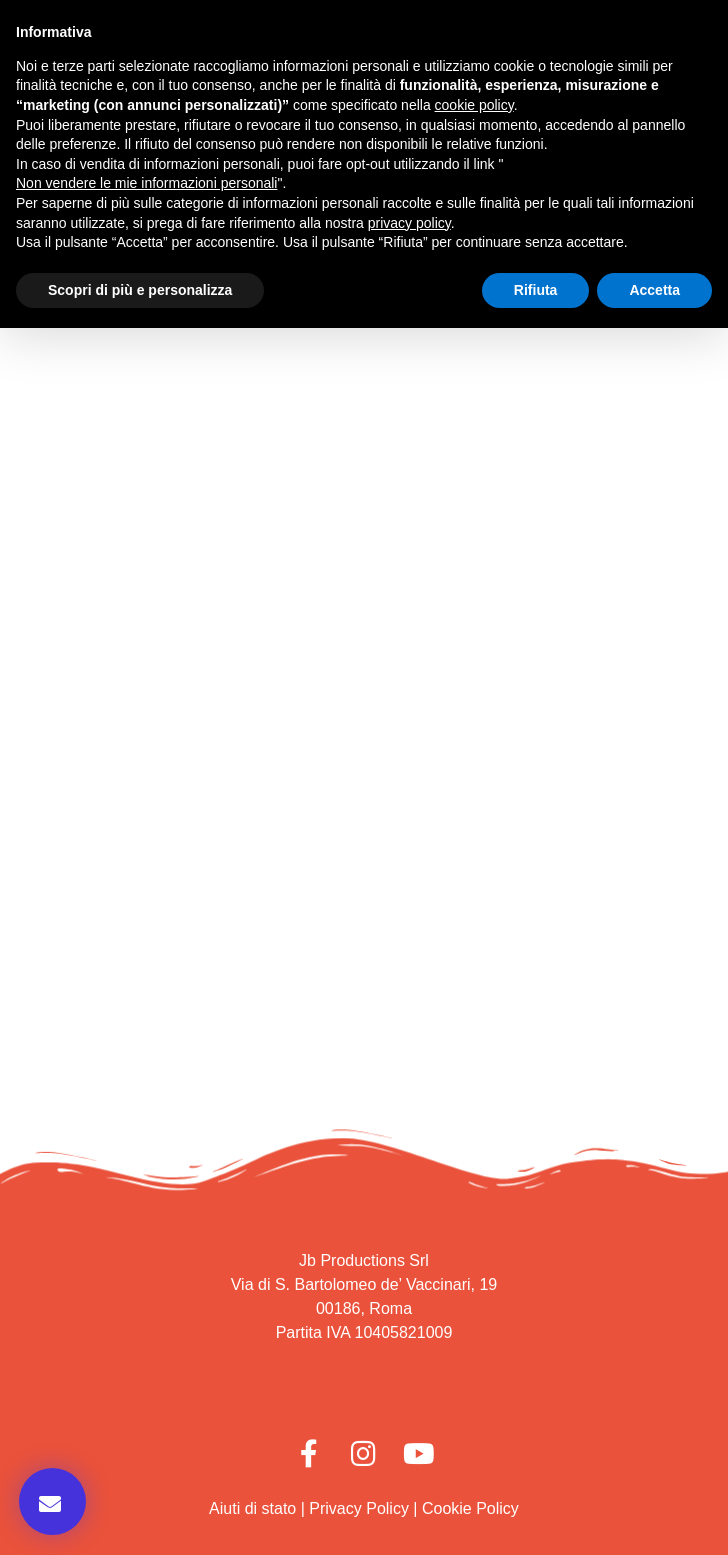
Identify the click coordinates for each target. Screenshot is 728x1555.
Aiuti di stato (252, 1508)
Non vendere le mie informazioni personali (146, 183)
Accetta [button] (654, 290)
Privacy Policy (359, 1508)
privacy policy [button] (409, 223)
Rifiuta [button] (536, 290)
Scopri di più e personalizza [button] (140, 290)
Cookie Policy (470, 1508)
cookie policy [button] (474, 105)
